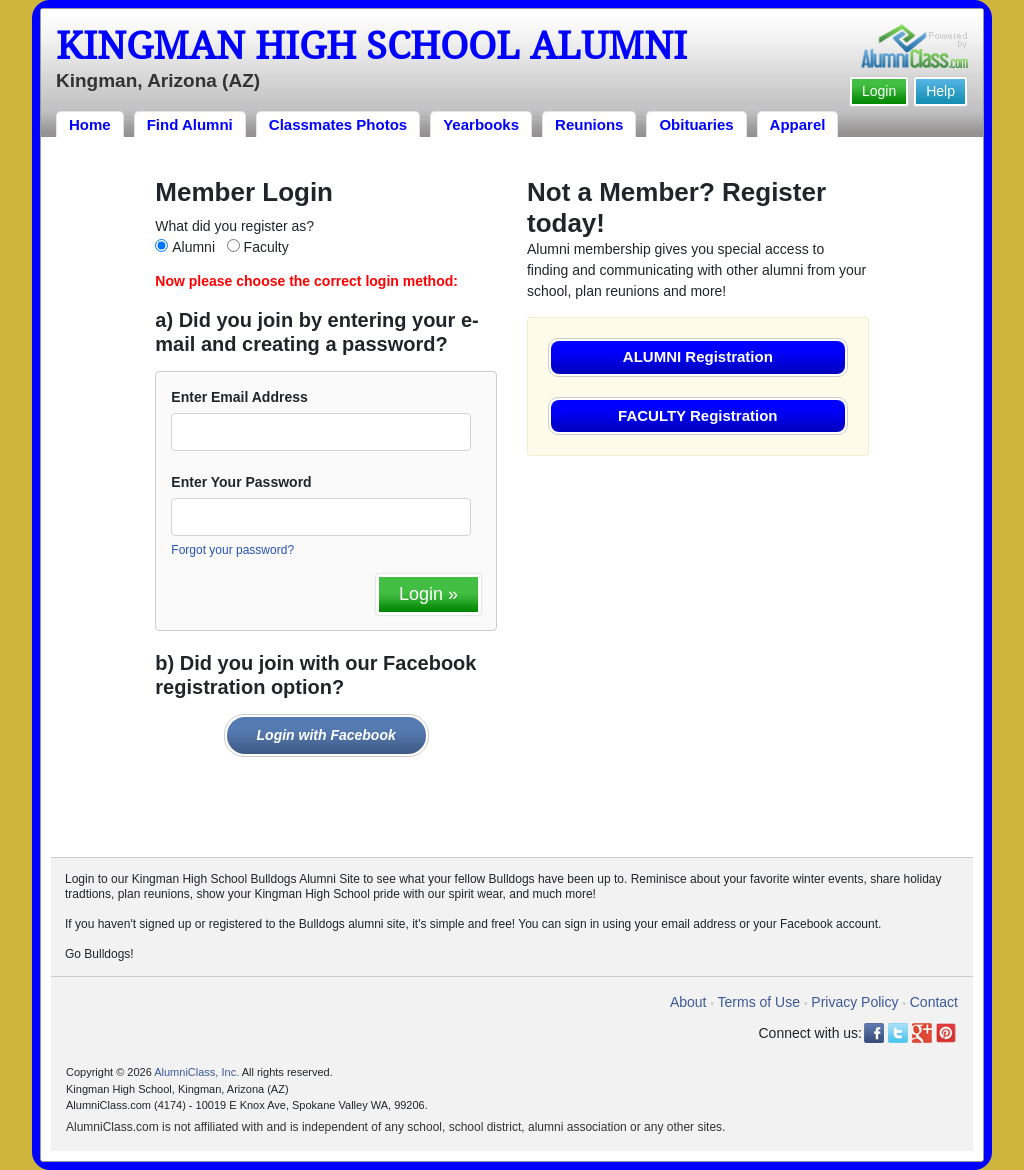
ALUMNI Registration (698, 356)
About (688, 1002)
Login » (428, 594)
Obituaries (696, 124)
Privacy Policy (854, 1002)
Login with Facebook (326, 735)
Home (90, 124)
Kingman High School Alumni (371, 46)
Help (940, 91)
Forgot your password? (232, 550)
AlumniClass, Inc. (196, 1072)
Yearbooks (481, 124)
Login (879, 91)
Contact (934, 1002)
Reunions (589, 124)
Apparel (798, 124)
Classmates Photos (338, 124)
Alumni (193, 247)
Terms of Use (759, 1002)
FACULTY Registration (697, 415)
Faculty (266, 247)
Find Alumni (190, 124)
